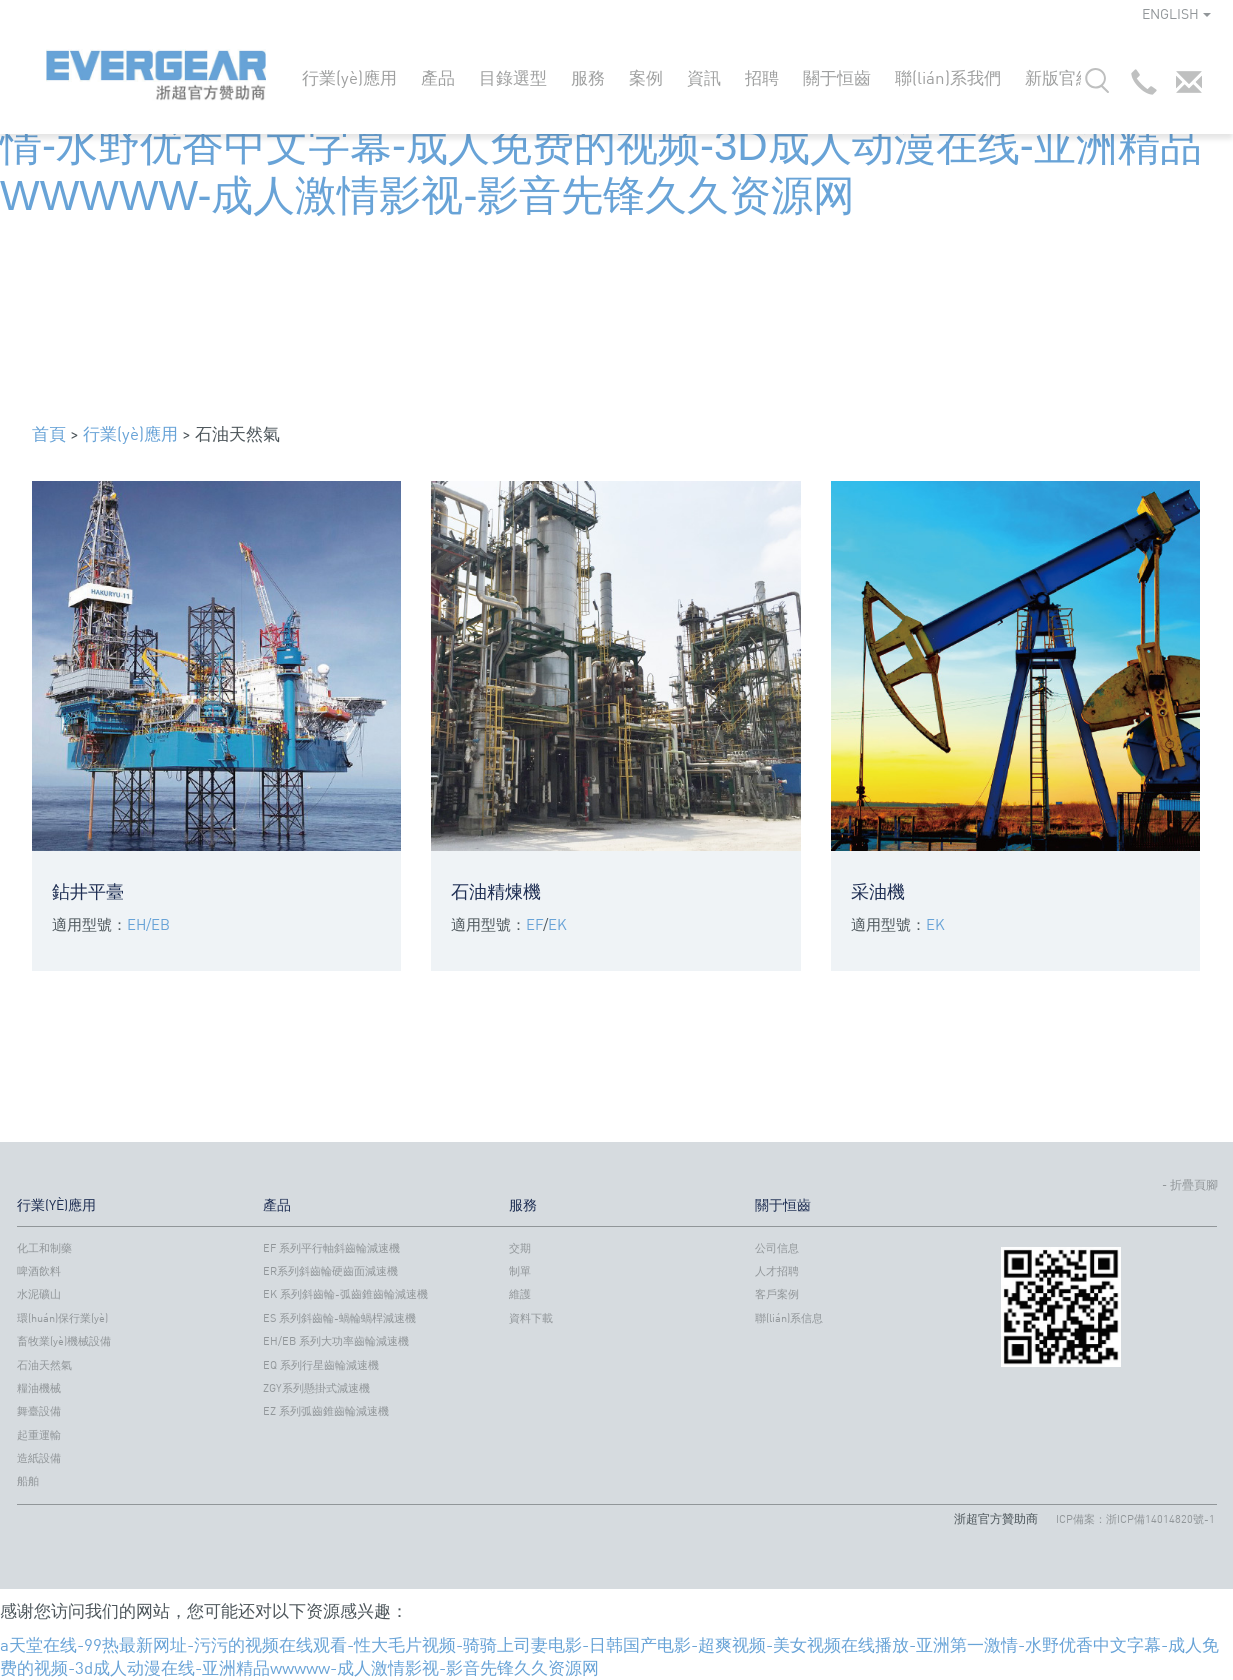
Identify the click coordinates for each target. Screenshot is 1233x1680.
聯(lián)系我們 (948, 77)
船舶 (28, 1481)
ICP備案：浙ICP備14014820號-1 (1135, 1519)
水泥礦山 (39, 1294)
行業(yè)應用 (349, 77)
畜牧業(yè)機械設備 (64, 1341)
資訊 (704, 77)
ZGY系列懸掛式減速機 (316, 1388)
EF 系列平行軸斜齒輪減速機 (331, 1248)
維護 (520, 1294)
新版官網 (1059, 77)
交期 (520, 1248)
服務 (588, 77)
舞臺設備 (39, 1411)
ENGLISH (1176, 13)
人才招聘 (777, 1271)
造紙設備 (39, 1458)
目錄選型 (513, 77)
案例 (646, 77)
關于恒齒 (837, 77)
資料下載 (531, 1318)
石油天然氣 (44, 1365)
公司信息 (777, 1248)
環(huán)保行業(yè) (62, 1318)
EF (534, 924)
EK (557, 924)
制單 (520, 1271)
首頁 (49, 433)
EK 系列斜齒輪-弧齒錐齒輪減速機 (345, 1294)
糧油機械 (39, 1388)
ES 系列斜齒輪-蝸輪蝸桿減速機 (339, 1318)
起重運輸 (39, 1435)
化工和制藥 (44, 1248)
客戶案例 (777, 1294)
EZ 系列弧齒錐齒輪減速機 (326, 1411)
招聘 (762, 77)
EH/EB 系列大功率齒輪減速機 (336, 1341)
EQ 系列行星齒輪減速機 (321, 1365)
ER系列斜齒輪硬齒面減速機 (330, 1271)
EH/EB (148, 924)
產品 (438, 77)
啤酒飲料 (39, 1271)
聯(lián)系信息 (789, 1318)
